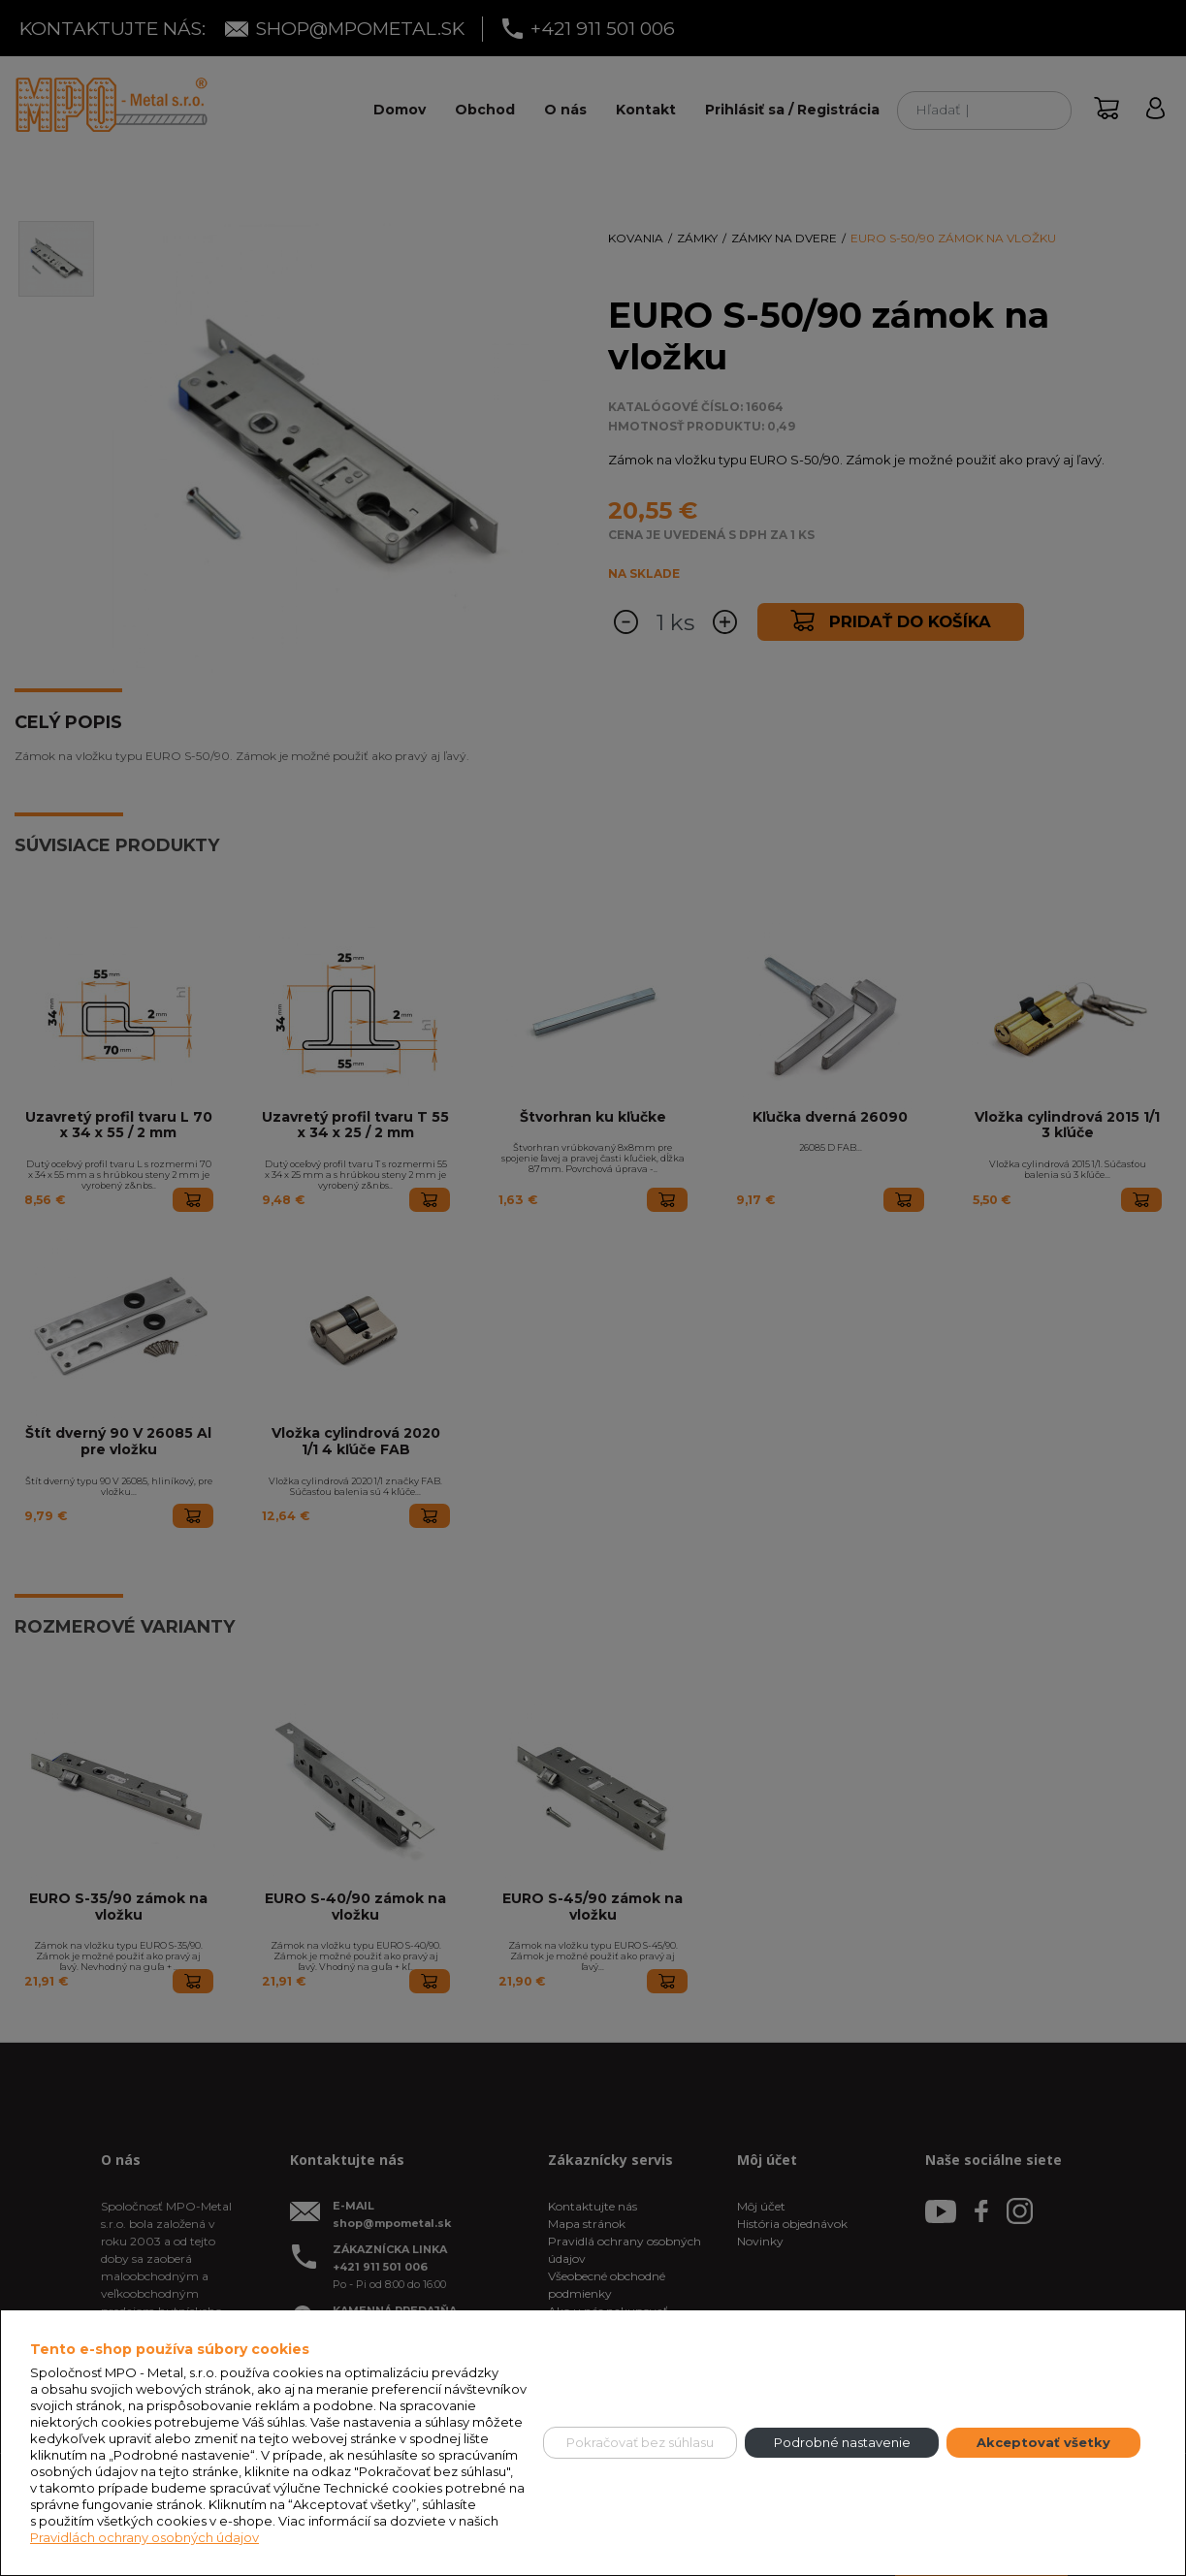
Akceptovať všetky (1043, 2442)
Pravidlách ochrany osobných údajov (144, 2537)
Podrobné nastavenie (842, 2442)
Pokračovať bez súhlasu (640, 2442)
